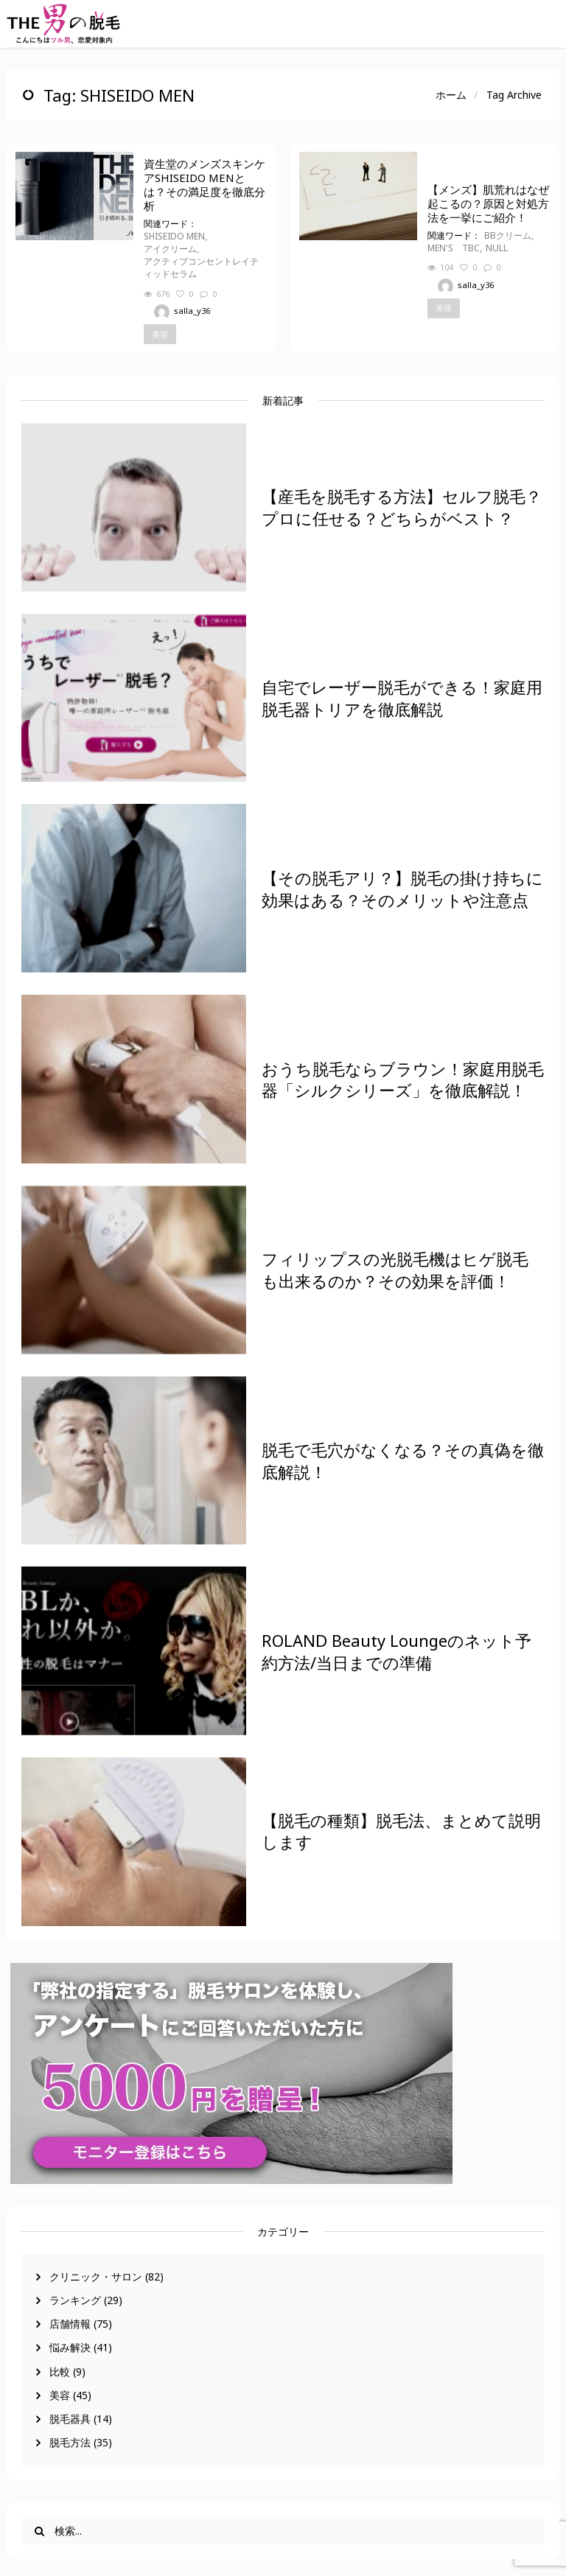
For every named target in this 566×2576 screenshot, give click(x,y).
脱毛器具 (70, 2419)
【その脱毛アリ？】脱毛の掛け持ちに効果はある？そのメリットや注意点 (402, 889)
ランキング (75, 2300)
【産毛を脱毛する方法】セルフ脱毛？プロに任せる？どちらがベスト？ (402, 507)
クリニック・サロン (95, 2276)
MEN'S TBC (453, 248)
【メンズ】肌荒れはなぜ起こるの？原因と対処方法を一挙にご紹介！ (488, 204)
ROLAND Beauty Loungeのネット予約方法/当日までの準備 (396, 1651)
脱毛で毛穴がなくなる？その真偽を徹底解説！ (403, 1460)
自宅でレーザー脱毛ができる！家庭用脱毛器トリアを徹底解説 (402, 698)
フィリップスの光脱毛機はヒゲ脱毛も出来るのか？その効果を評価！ (395, 1269)
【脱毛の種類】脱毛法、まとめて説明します (401, 1831)
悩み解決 (70, 2347)
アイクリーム (170, 248)
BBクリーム (507, 235)
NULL (497, 248)
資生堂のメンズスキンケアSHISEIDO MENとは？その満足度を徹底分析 (204, 185)
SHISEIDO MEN (174, 236)
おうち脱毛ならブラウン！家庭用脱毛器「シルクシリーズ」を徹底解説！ (403, 1079)
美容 (59, 2395)
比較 (59, 2372)
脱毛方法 (70, 2442)
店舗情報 (70, 2324)
